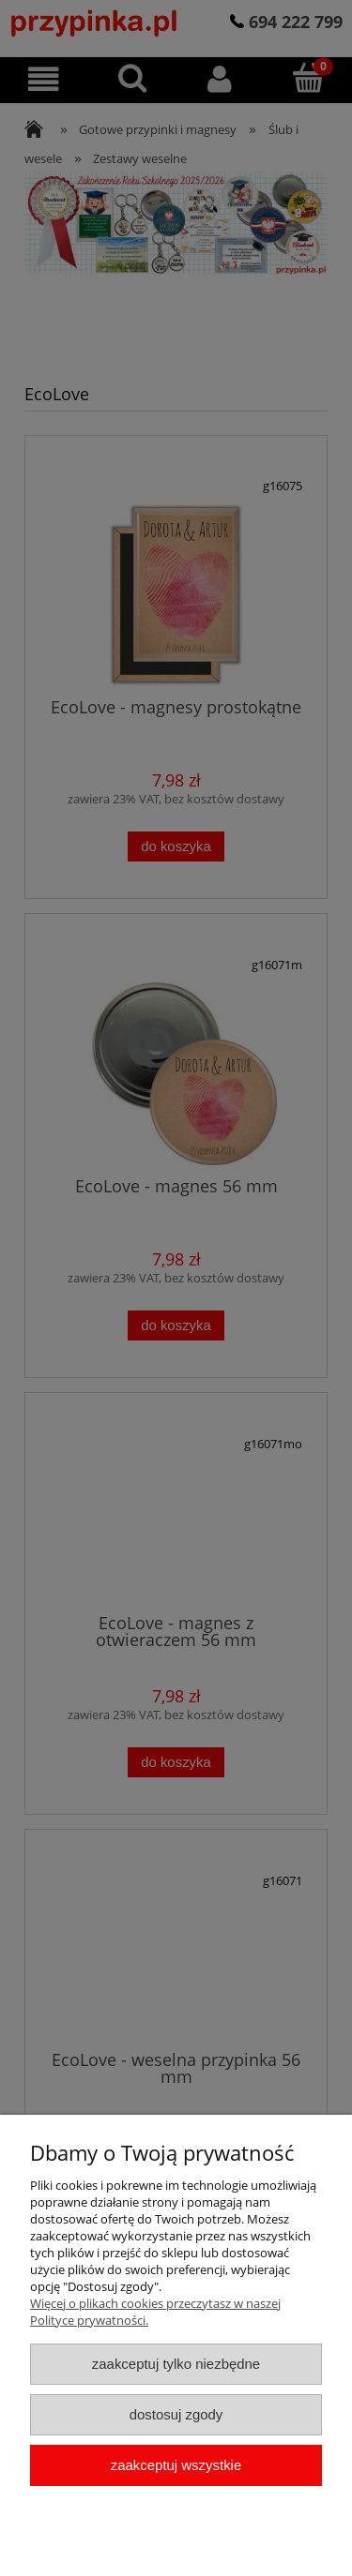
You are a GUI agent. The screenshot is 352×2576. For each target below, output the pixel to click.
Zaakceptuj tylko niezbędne (176, 2364)
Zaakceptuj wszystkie (176, 2465)
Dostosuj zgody (176, 2414)
